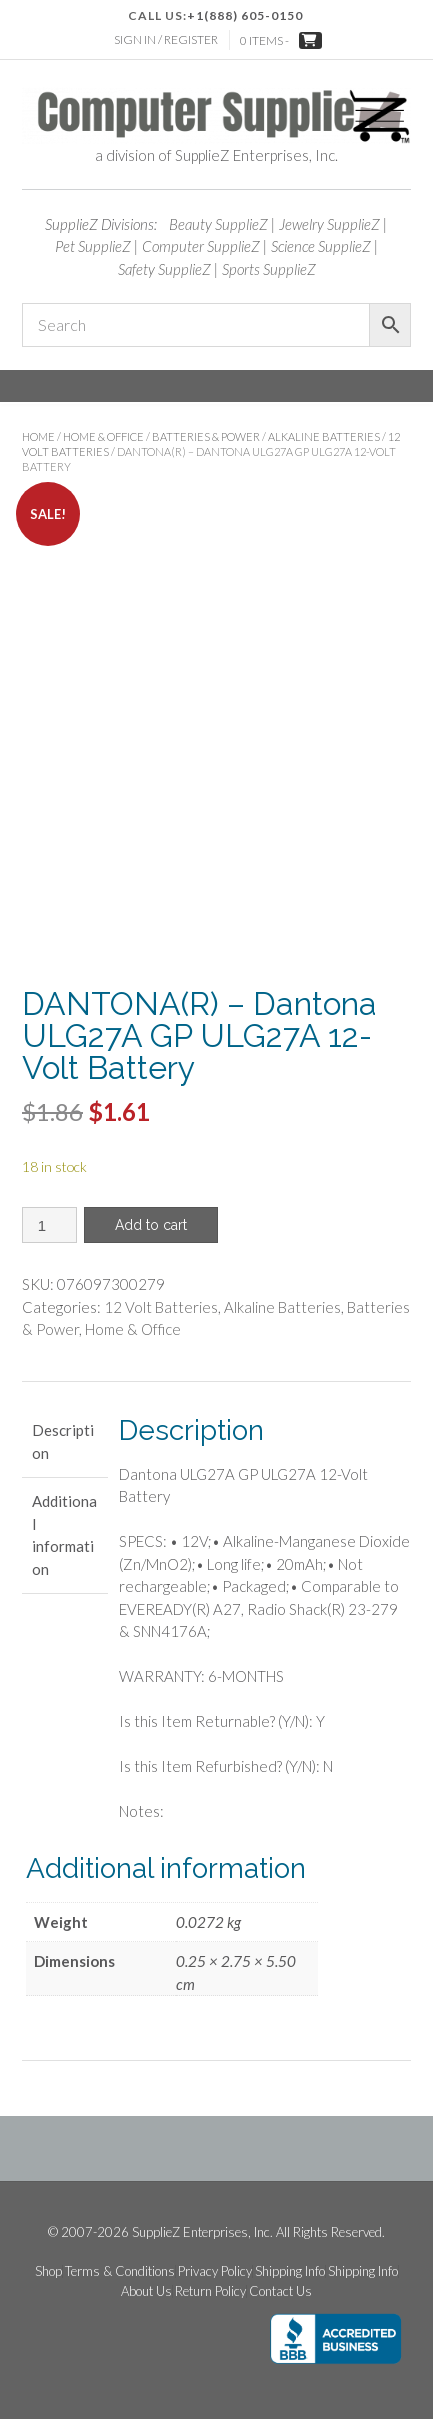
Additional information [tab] (64, 1535)
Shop (48, 2271)
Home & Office (103, 436)
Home (38, 436)
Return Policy (210, 2291)
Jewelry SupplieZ (329, 224)
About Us (146, 2291)
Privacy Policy (215, 2271)
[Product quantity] (49, 1225)
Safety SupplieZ (164, 269)
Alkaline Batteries (324, 436)
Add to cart (151, 1225)
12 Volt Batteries (161, 1307)
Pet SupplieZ (93, 246)
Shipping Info (290, 2271)
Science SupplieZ (321, 246)
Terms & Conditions (120, 2271)
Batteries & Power (206, 436)
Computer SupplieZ (201, 246)
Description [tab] (63, 1441)
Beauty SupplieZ (218, 224)
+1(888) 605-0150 (245, 15)
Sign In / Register (166, 39)
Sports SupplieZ (269, 269)
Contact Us (280, 2291)
